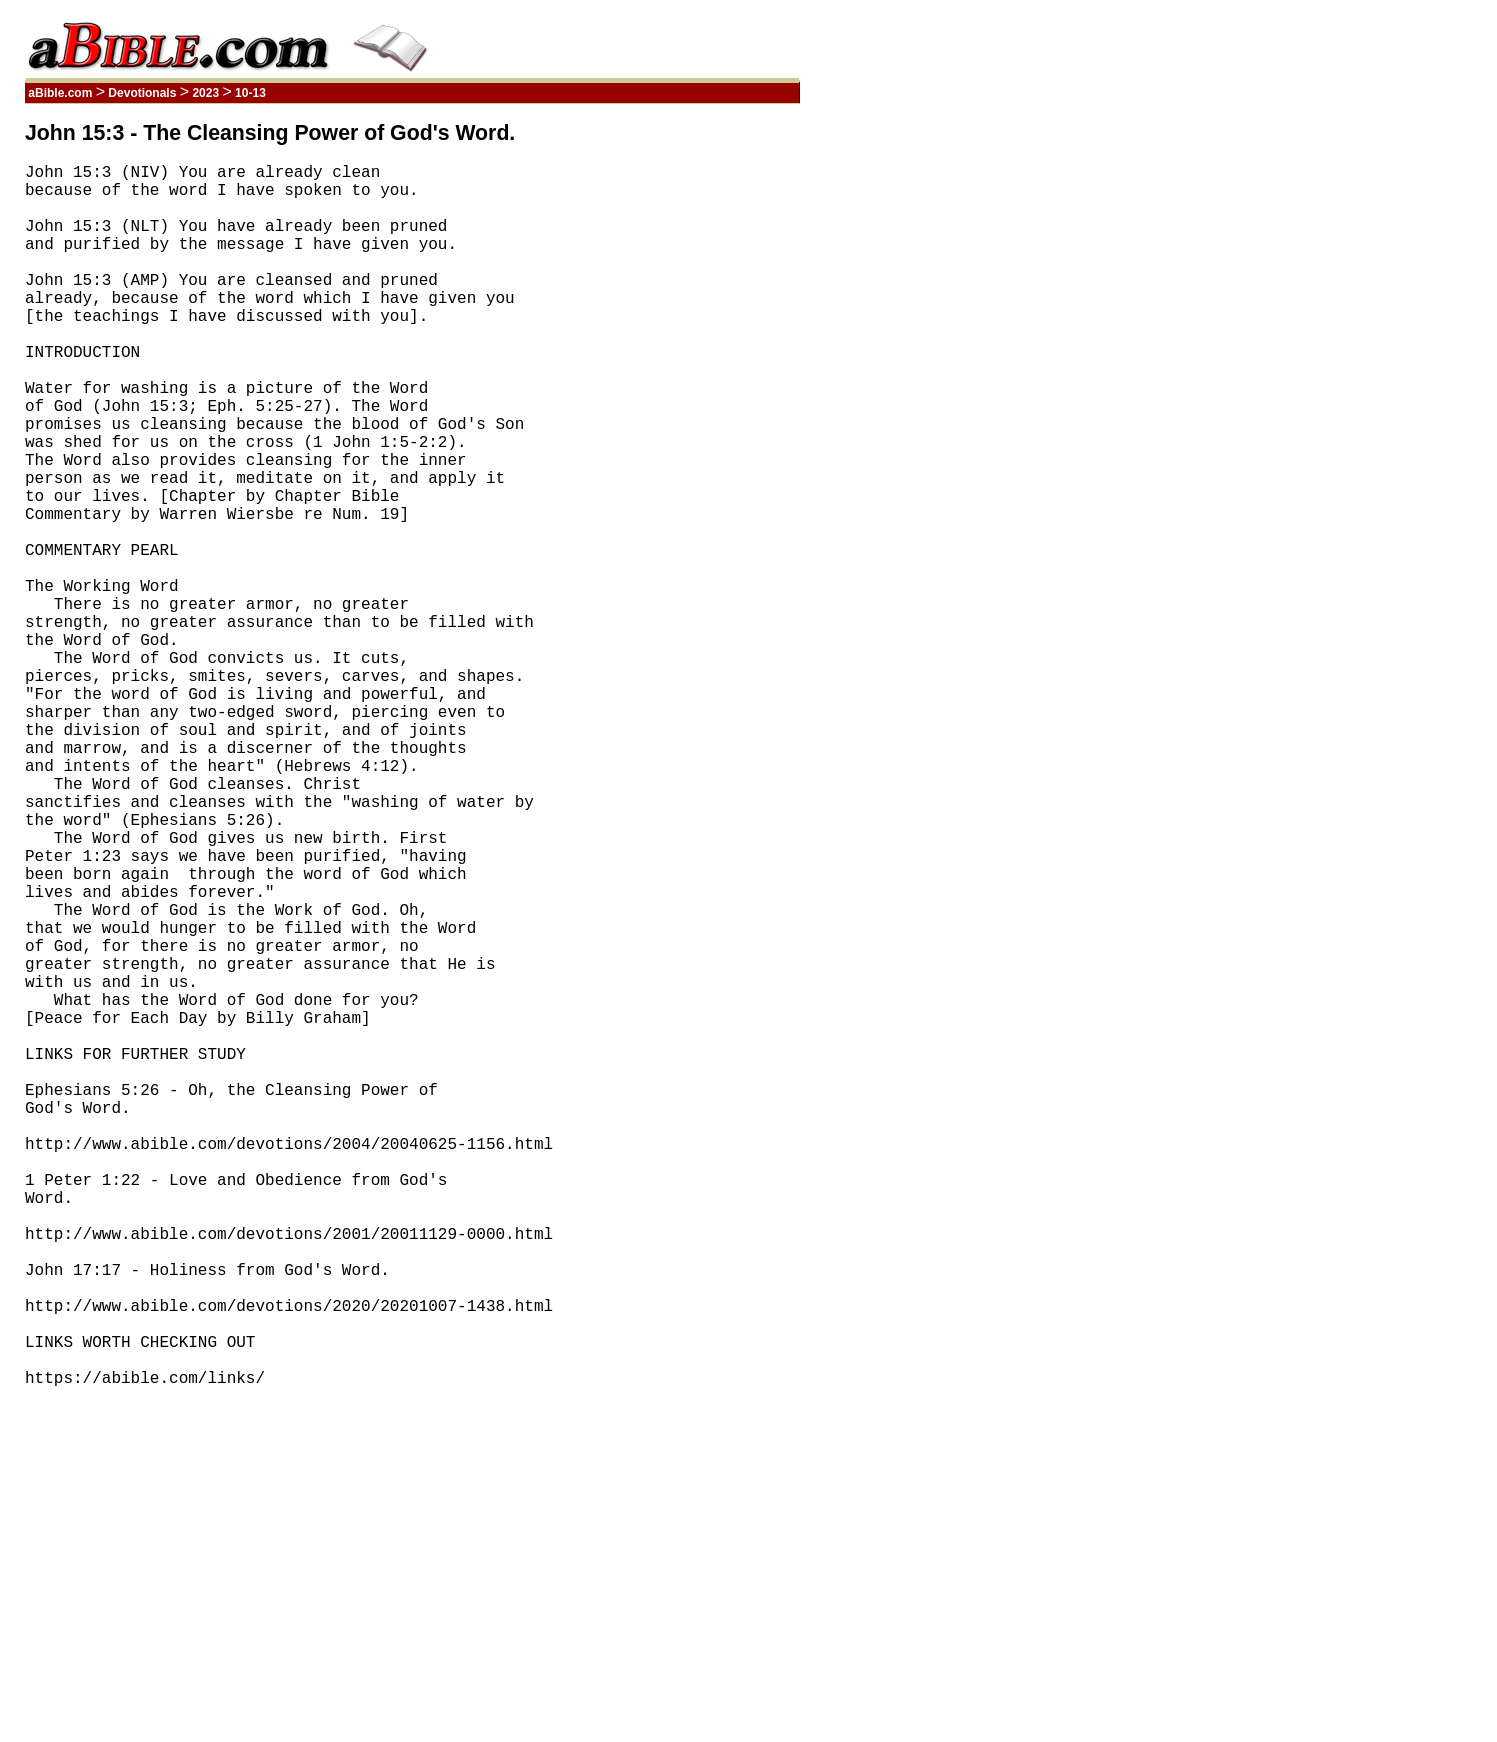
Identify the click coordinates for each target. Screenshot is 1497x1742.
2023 (205, 93)
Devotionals (142, 93)
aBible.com (60, 93)
